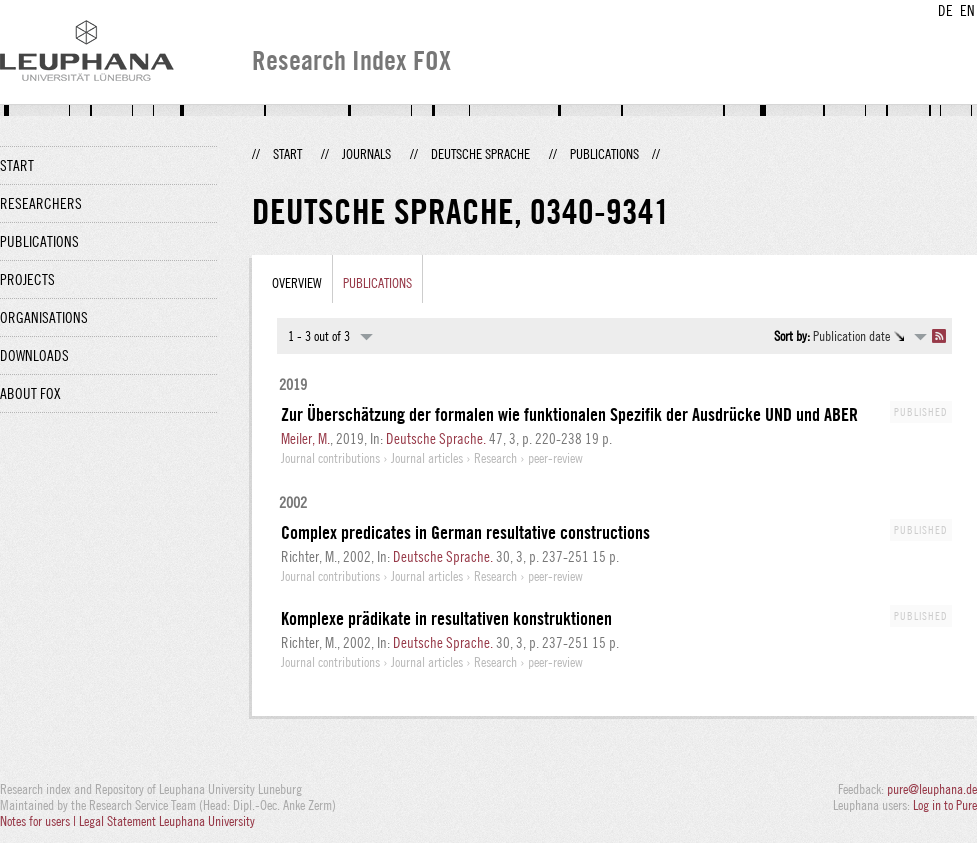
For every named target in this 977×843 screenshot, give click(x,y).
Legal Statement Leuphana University (167, 821)
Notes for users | (39, 821)
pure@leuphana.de (932, 789)
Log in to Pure (945, 805)
